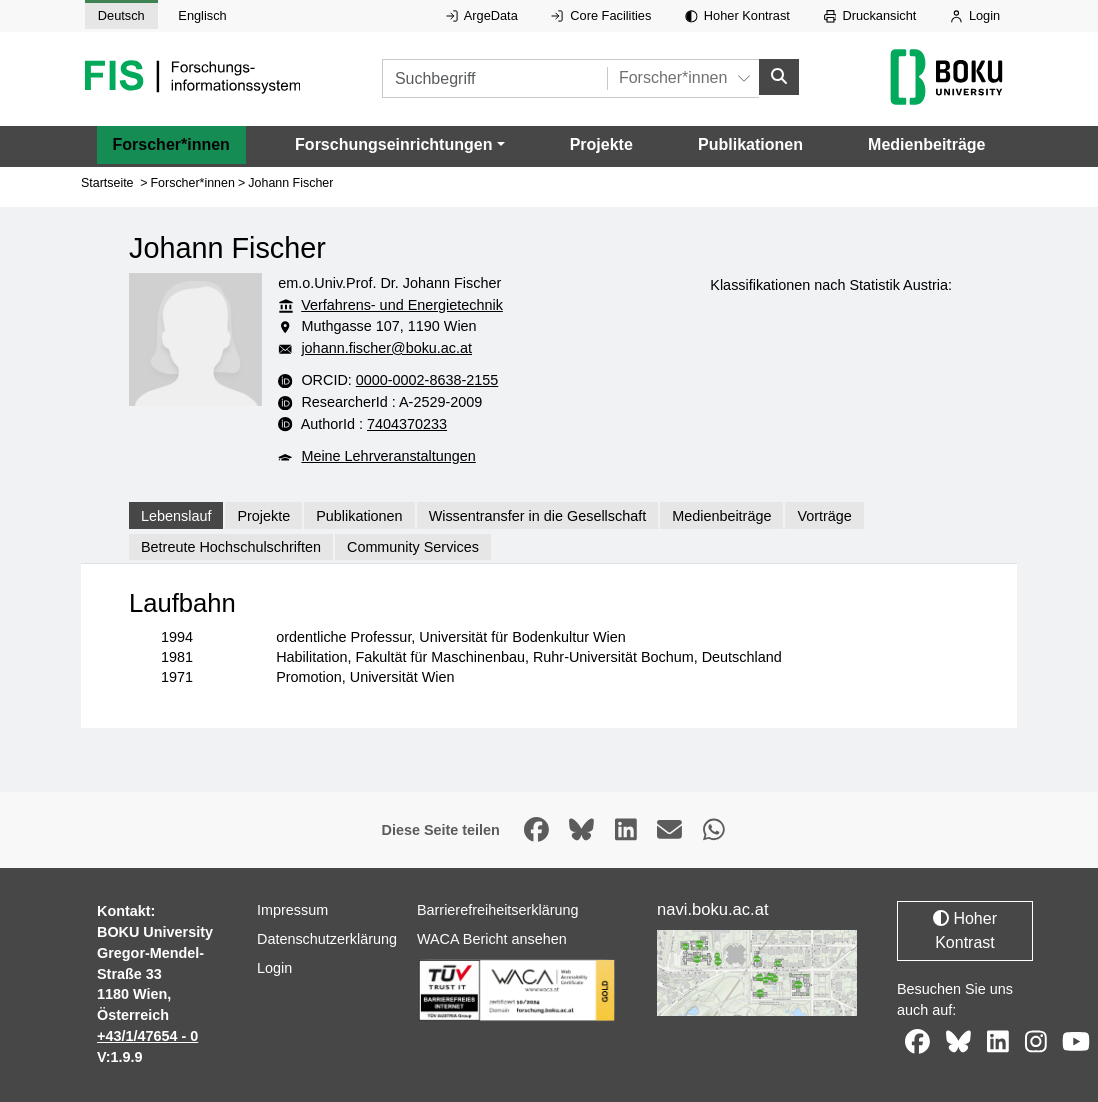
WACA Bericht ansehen (492, 939)
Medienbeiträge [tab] (721, 515)
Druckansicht (870, 15)
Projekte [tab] (263, 515)
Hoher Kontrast (737, 15)
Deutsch (121, 15)
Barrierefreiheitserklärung (498, 910)
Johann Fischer (290, 183)
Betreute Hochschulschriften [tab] (231, 547)
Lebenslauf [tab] (176, 515)
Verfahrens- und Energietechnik (402, 304)
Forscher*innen (171, 143)
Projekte (601, 143)
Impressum (292, 910)
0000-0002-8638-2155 (427, 380)
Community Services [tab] (413, 547)
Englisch (202, 15)
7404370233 (407, 423)
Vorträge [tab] (824, 515)
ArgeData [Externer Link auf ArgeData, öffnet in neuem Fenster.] (482, 15)
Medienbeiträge (926, 143)
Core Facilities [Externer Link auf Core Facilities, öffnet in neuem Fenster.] (601, 15)
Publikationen (750, 143)
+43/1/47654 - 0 (147, 1036)
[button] (399, 144)
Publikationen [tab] (359, 515)
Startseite (107, 183)
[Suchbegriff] (494, 78)
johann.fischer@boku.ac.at (386, 348)
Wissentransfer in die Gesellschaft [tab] (538, 515)
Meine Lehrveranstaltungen (388, 456)
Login (975, 15)
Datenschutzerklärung (327, 939)
